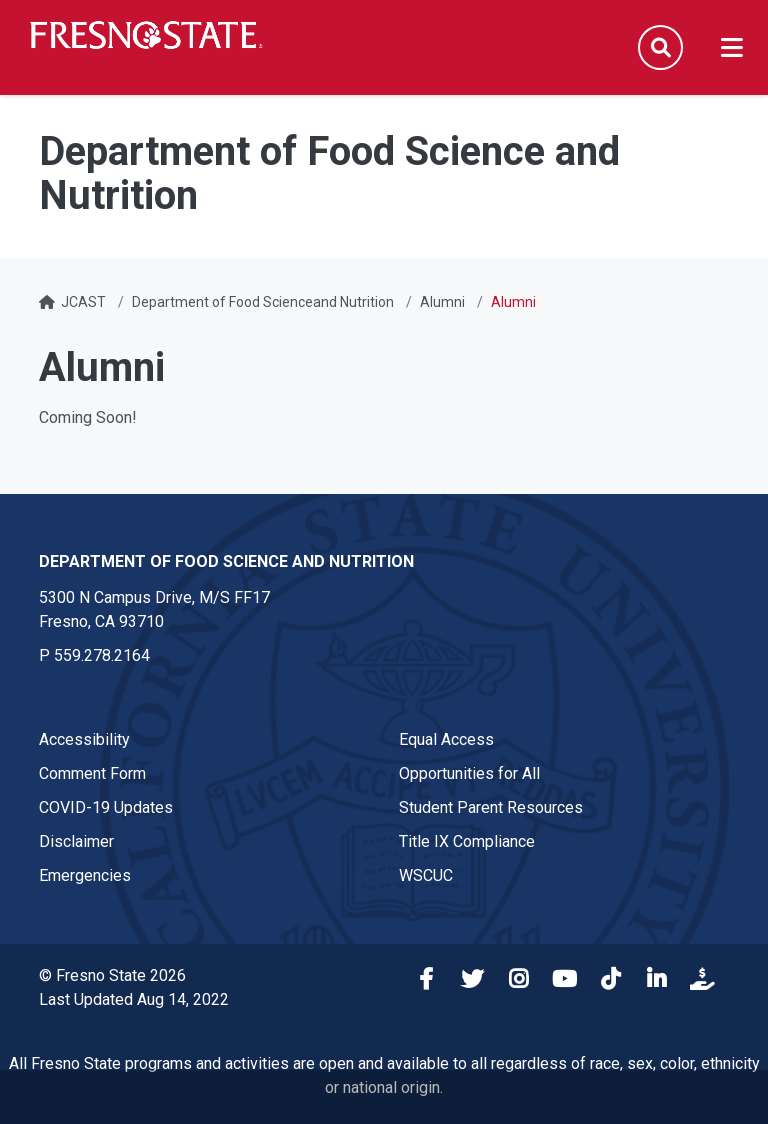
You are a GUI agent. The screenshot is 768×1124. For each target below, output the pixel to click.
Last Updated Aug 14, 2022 (134, 999)
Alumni (442, 302)
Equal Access (446, 739)
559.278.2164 (102, 655)
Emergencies (85, 875)
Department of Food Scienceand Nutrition (263, 302)
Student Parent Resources (491, 807)
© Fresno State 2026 (112, 975)
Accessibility (84, 739)
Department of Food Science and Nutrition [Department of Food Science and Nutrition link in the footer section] (226, 561)
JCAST (83, 302)
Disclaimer (76, 841)
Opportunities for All (469, 773)
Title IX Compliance (467, 841)
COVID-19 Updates (106, 807)
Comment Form (92, 773)
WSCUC (426, 875)
